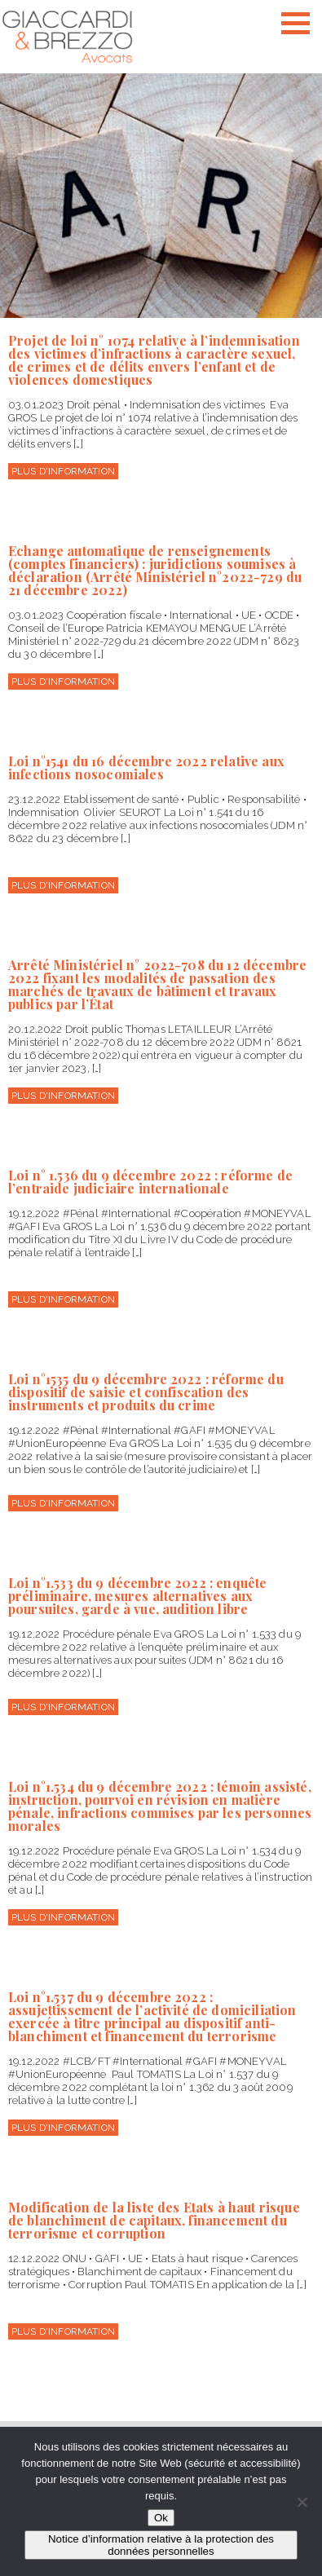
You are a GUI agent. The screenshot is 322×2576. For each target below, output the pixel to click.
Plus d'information (63, 471)
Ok (161, 2518)
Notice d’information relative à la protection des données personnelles (161, 2545)
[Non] (301, 2502)
